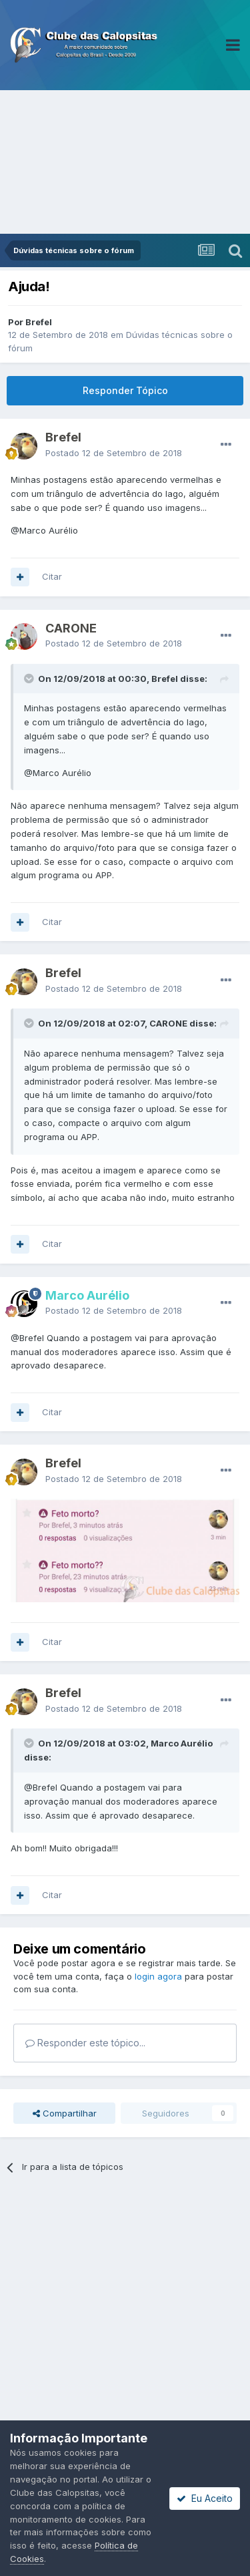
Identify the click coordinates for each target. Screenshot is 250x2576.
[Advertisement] (125, 162)
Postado (113, 452)
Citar (52, 576)
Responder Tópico (125, 390)
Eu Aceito (205, 2498)
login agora (158, 1976)
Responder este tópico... (85, 2042)
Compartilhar (65, 2113)
